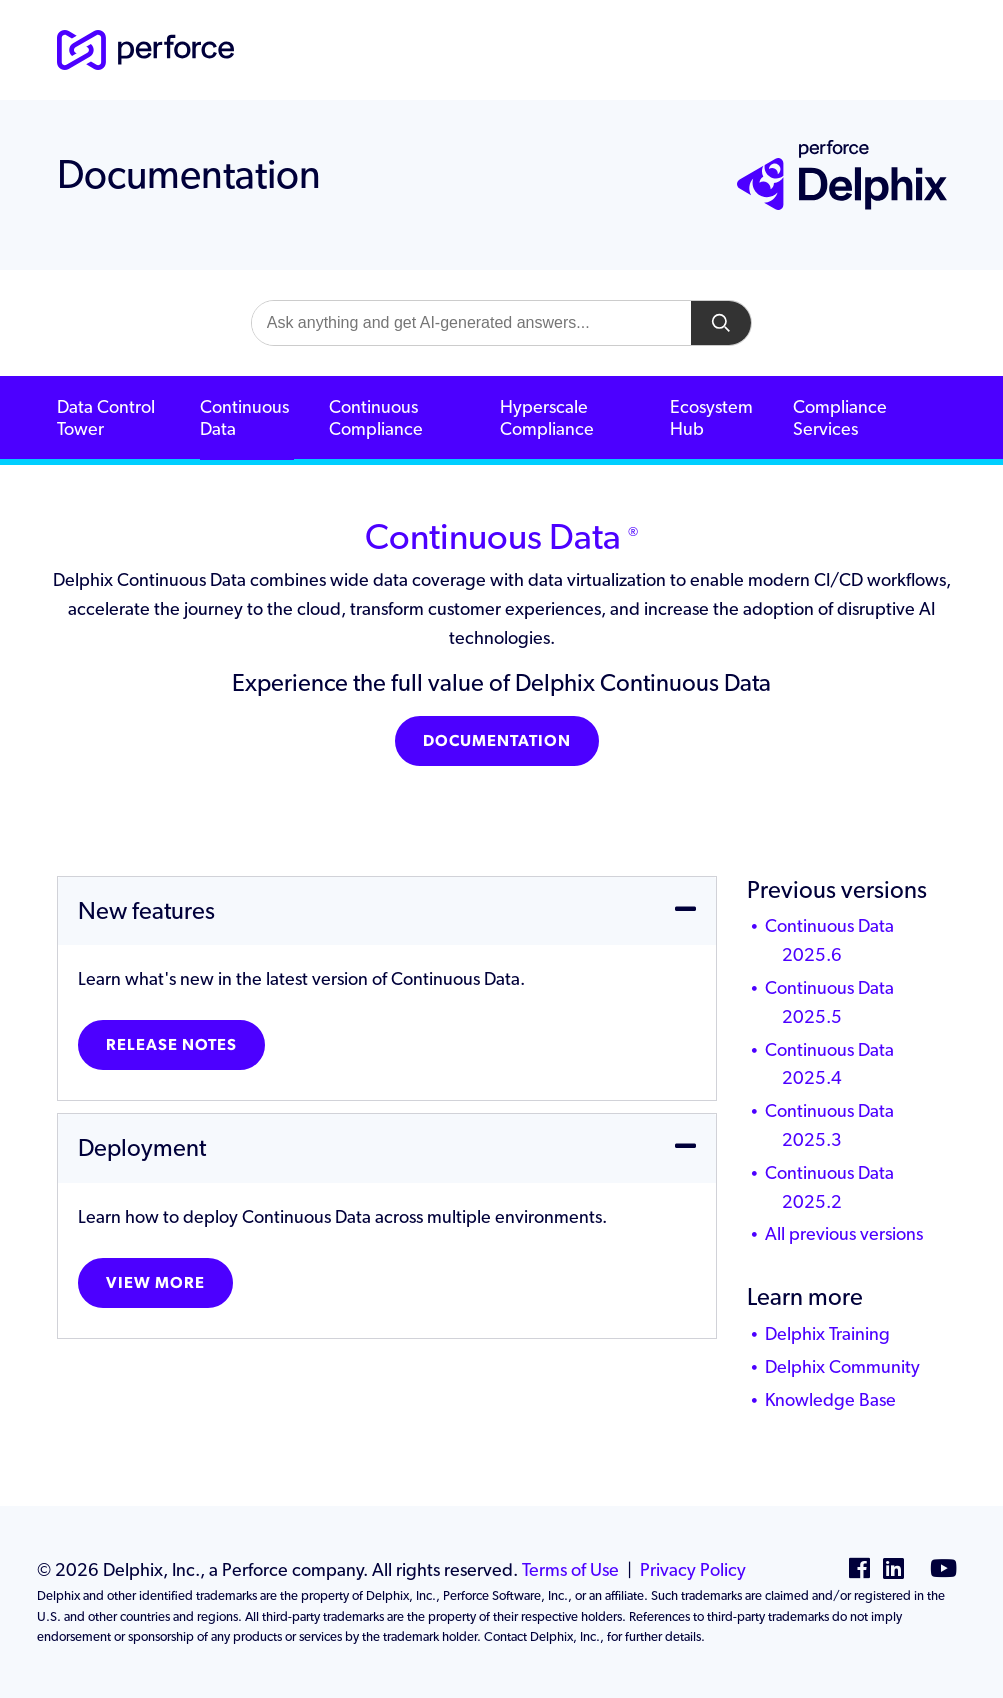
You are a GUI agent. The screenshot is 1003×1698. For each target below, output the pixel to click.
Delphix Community (842, 1366)
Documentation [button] (497, 740)
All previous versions (844, 1233)
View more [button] (155, 1282)
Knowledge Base (830, 1399)
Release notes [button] (171, 1044)
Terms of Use (570, 1569)
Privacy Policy (693, 1569)
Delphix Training (827, 1333)
